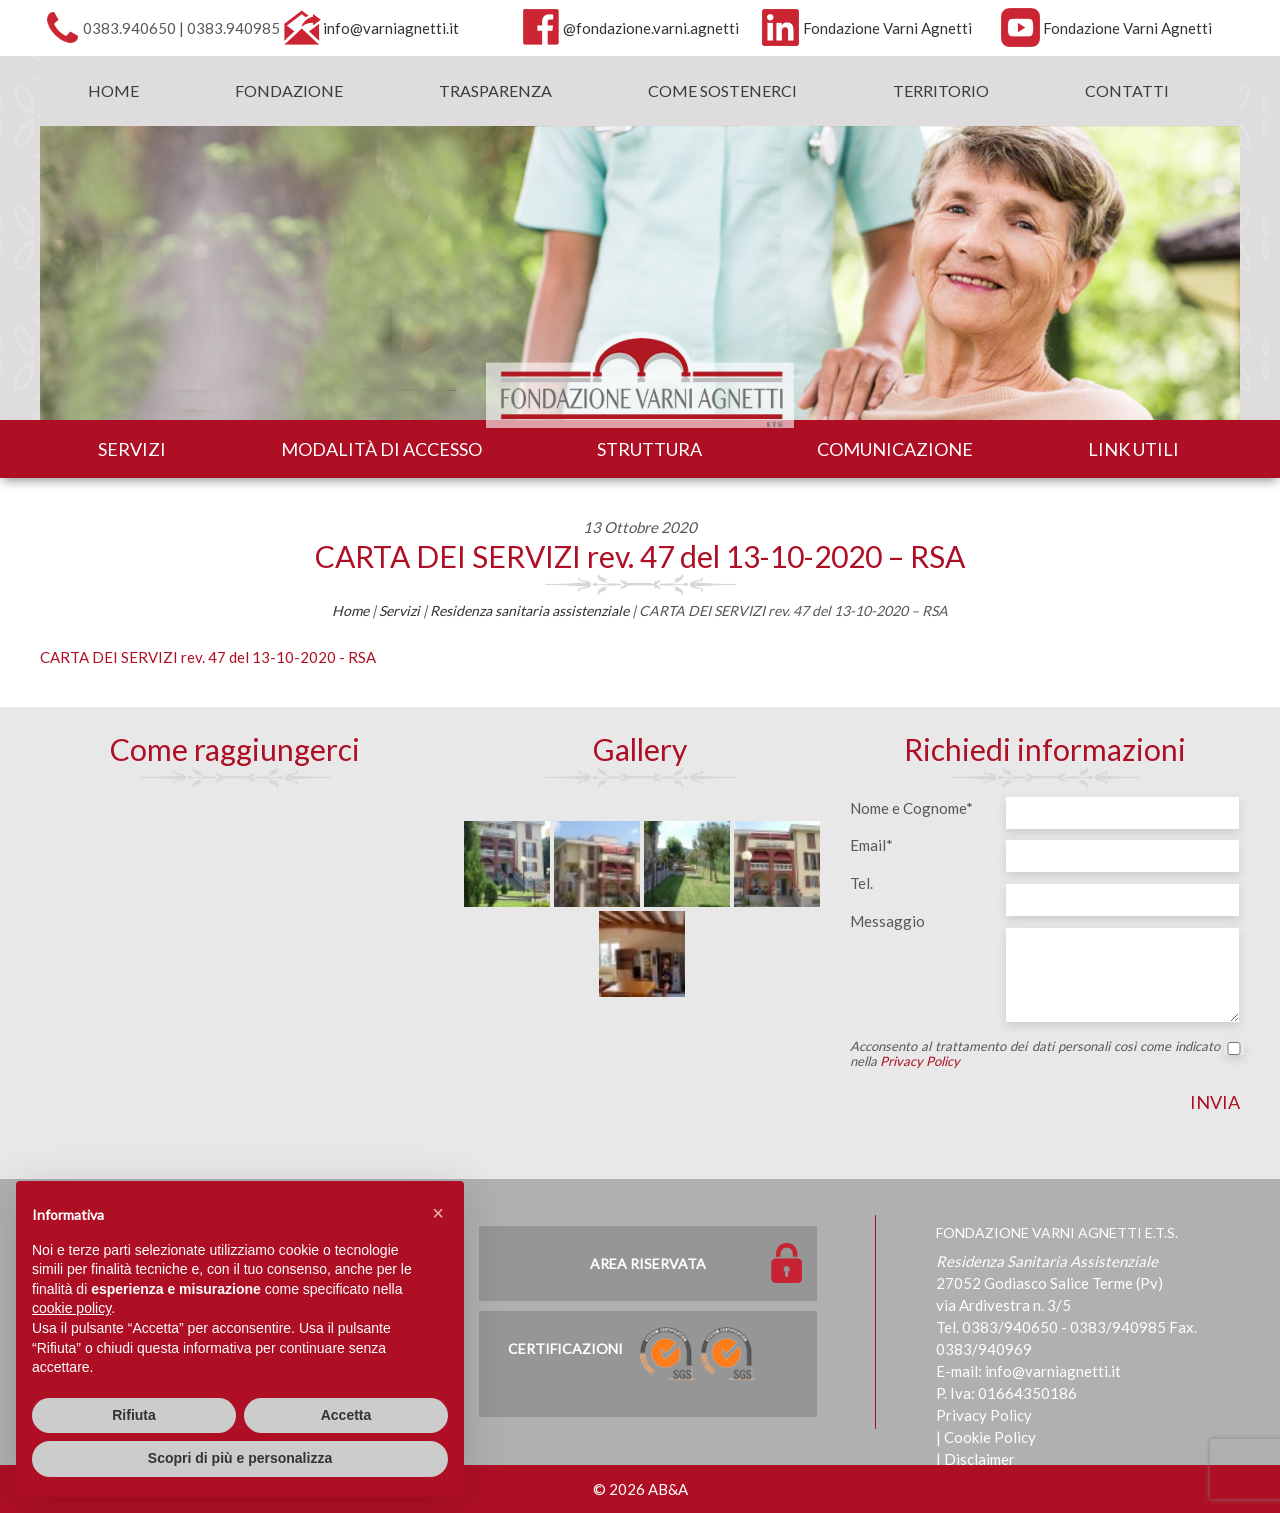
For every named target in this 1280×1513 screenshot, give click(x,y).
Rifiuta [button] (134, 1415)
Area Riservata (648, 1263)
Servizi (132, 449)
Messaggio (887, 921)
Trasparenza (495, 90)
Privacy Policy (920, 1061)
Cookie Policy (990, 1437)
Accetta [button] (346, 1415)
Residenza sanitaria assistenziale (529, 610)
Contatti (1127, 90)
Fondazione (289, 90)
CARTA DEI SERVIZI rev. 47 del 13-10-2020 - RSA (208, 657)
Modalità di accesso (381, 449)
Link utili (1133, 449)
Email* (871, 845)
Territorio (941, 90)
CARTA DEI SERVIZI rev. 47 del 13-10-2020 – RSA (640, 556)
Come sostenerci (722, 90)
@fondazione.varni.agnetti (651, 28)
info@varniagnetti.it (391, 28)
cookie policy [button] (71, 1308)
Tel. (861, 883)
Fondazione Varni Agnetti (887, 28)
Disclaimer (979, 1459)
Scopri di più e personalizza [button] (240, 1458)
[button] (438, 1213)
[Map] (235, 942)
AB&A (668, 1489)
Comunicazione (895, 449)
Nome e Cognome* (911, 808)
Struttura (649, 449)
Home (113, 90)
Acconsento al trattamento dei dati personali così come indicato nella (1045, 1054)
